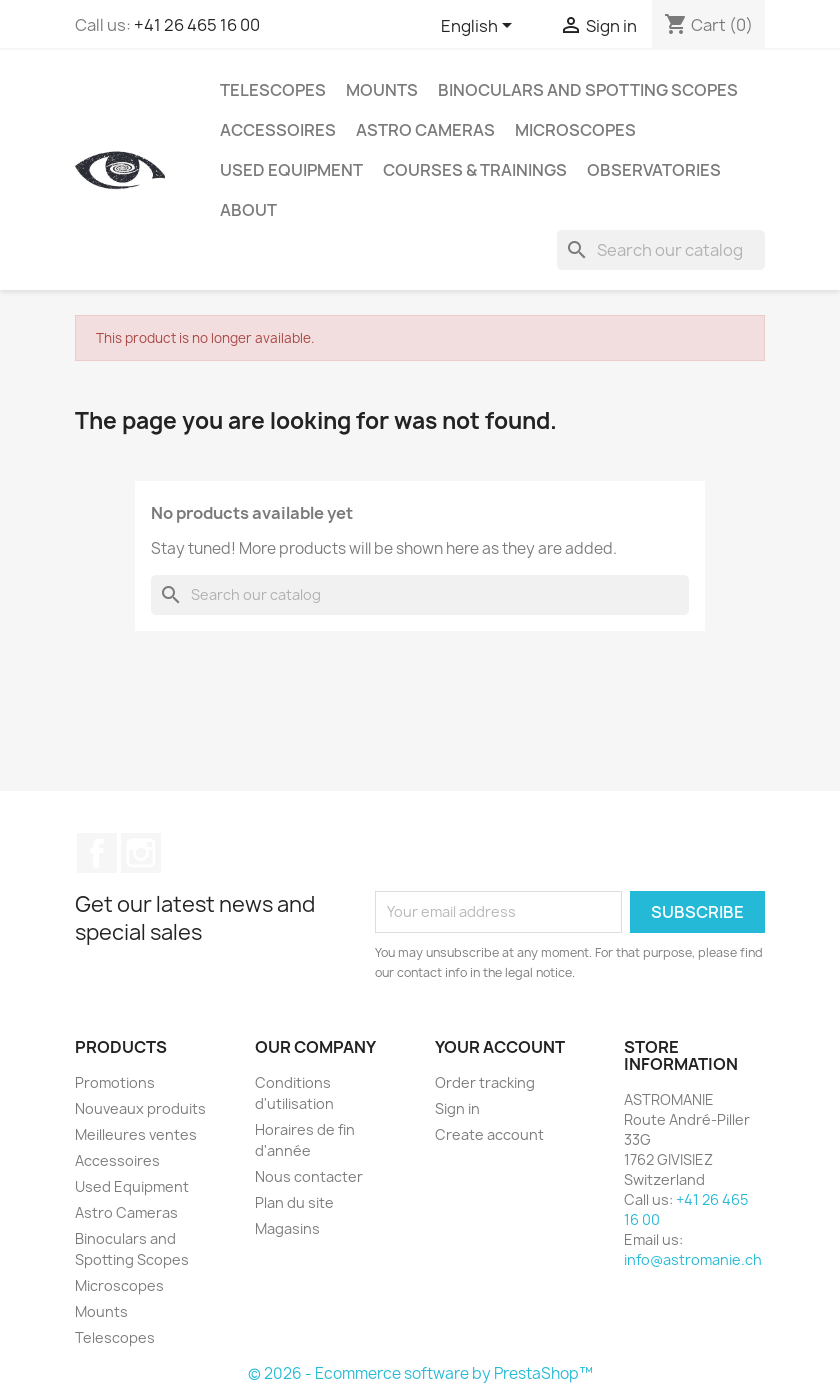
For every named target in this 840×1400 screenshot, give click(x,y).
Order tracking (485, 1082)
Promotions (115, 1082)
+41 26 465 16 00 (197, 25)
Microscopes (575, 130)
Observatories (654, 170)
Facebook (97, 853)
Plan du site (294, 1202)
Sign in (457, 1108)
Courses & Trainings (475, 170)
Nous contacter (309, 1176)
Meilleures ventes (136, 1134)
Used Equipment (291, 170)
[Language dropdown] (480, 27)
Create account (489, 1134)
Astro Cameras (425, 130)
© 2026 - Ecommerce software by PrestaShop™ (420, 1373)
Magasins (287, 1228)
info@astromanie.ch (693, 1259)
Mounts (382, 90)
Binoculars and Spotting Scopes (588, 90)
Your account (500, 1047)
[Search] (661, 250)
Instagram (141, 853)
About (248, 210)
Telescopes (273, 90)
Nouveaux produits (140, 1108)
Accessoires (278, 130)
